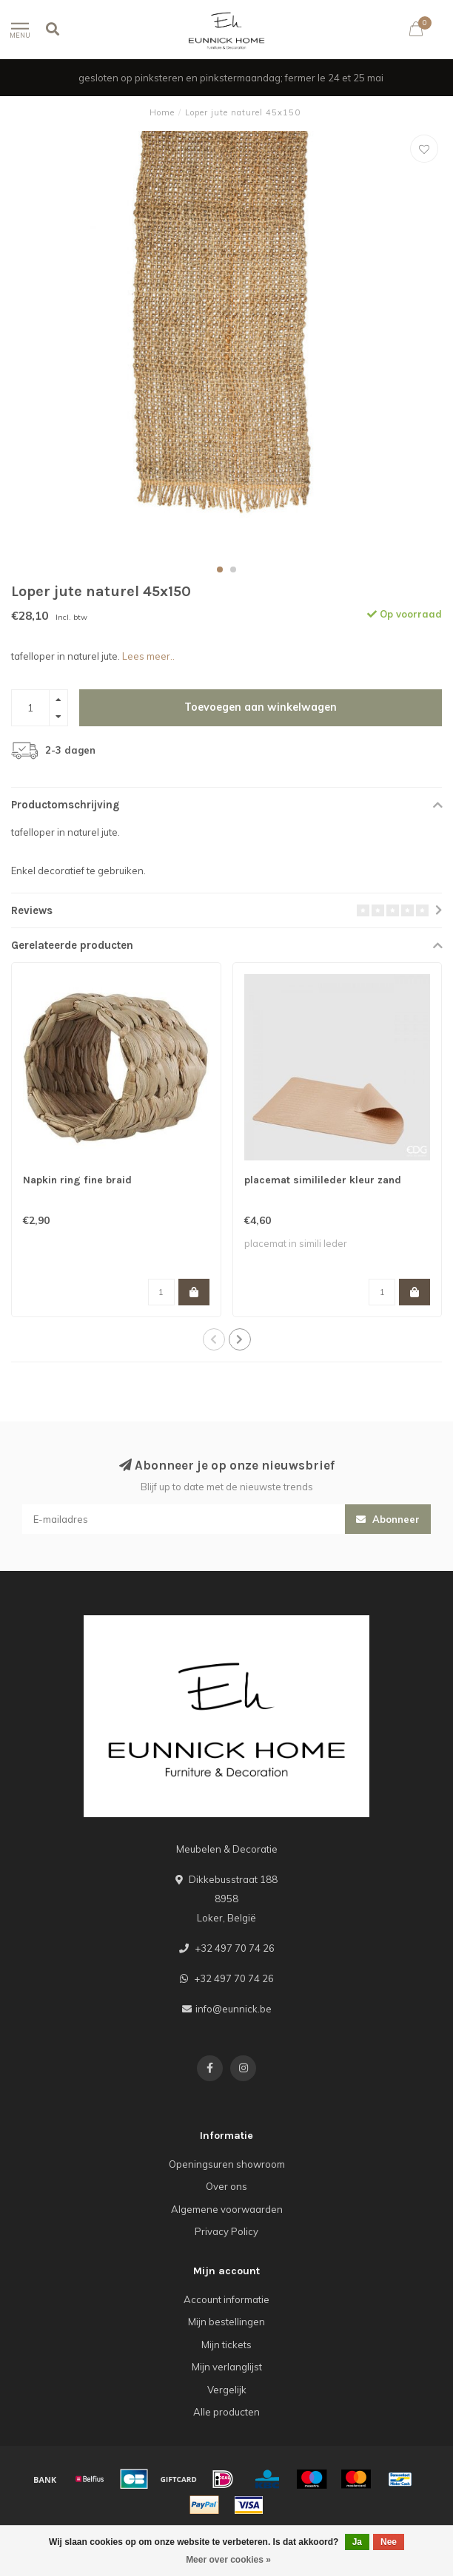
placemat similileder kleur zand (322, 1180)
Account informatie (226, 2299)
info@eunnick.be (233, 2009)
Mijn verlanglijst (227, 2367)
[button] (220, 569)
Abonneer (388, 1519)
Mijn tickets (226, 2344)
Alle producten (226, 2412)
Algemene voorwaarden (227, 2209)
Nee (388, 2542)
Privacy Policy (226, 2231)
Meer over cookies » (228, 2560)
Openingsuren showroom (227, 2164)
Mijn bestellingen (226, 2321)
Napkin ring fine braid (77, 1180)
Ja (357, 2542)
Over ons (226, 2186)
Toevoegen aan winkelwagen (260, 707)
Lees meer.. (148, 656)
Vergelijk (226, 2390)
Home (162, 112)
